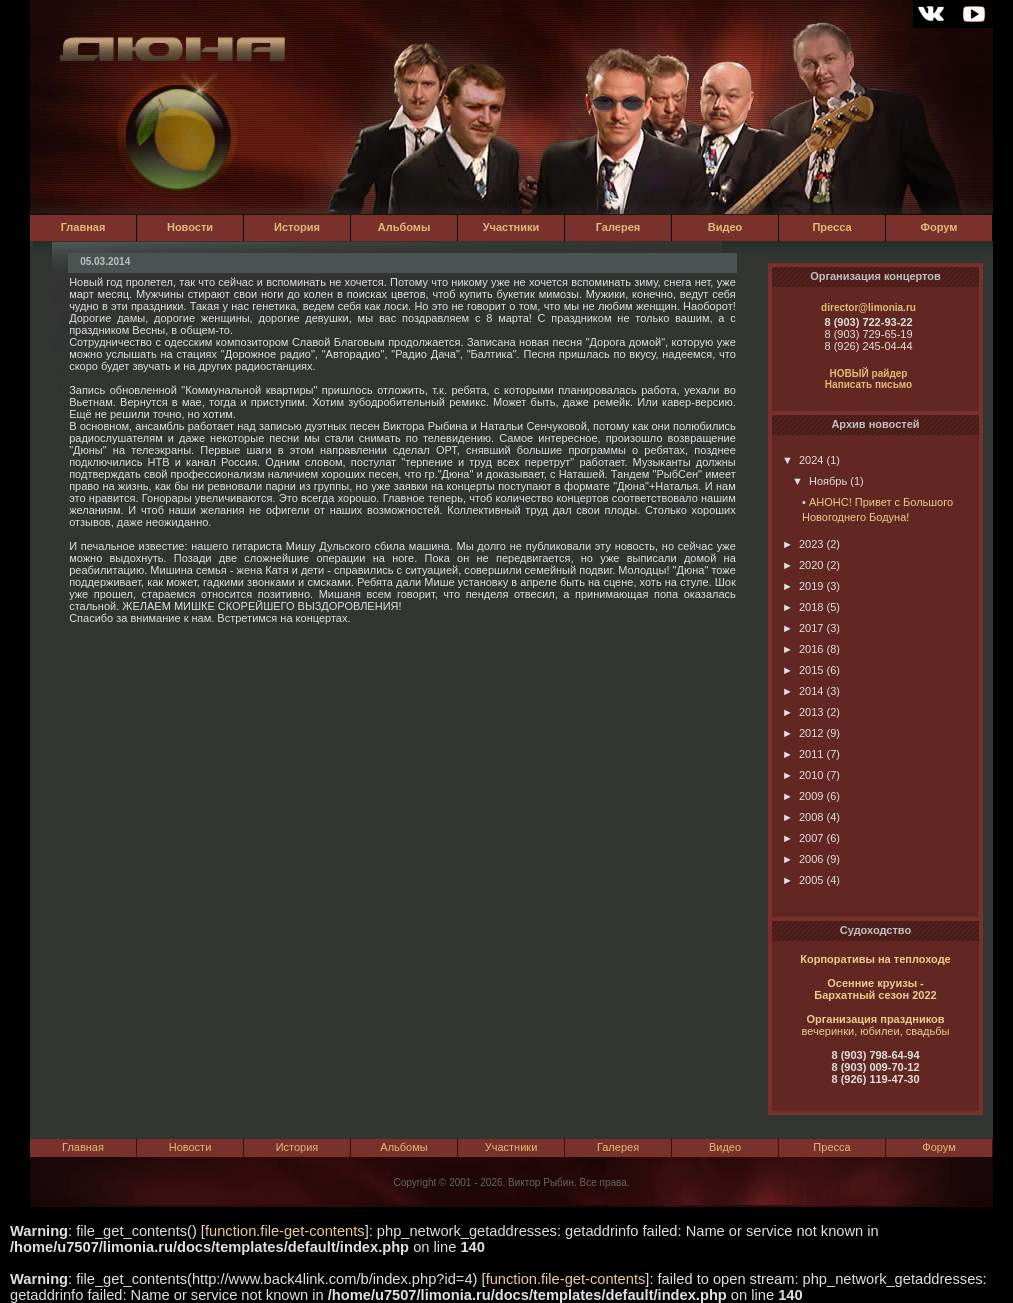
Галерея (618, 227)
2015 (802, 670)
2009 (802, 796)
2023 (802, 544)
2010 (802, 775)
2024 (802, 460)
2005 (802, 880)
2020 (802, 565)
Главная (83, 227)
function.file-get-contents (285, 1231)
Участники (511, 227)
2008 (802, 817)
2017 (802, 628)
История (297, 227)
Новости (190, 227)
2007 (802, 838)
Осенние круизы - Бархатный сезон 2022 (875, 989)
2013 (802, 712)
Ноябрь (819, 481)
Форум (939, 227)
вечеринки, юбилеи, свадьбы (876, 1031)
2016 (802, 649)
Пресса (831, 227)
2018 (802, 607)
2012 (802, 733)
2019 (802, 586)
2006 (802, 859)
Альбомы (404, 227)
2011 (802, 754)
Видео (725, 227)
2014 (802, 691)
